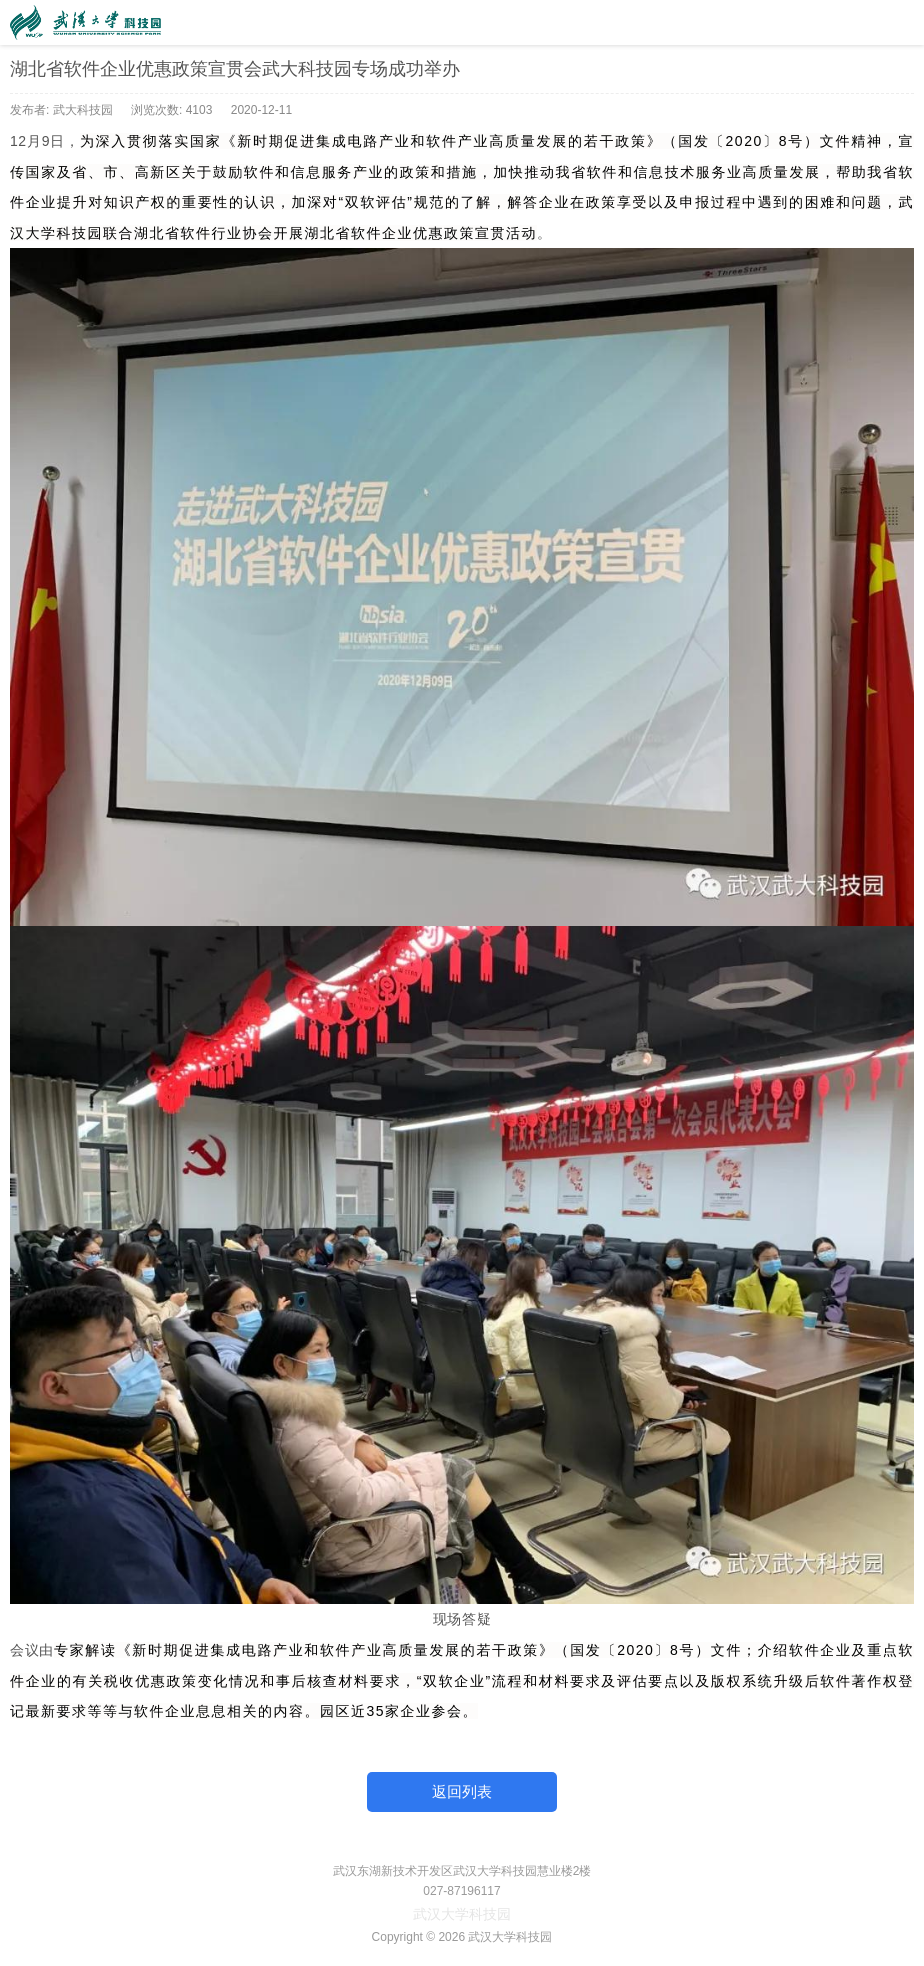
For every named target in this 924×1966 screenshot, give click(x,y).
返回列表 (462, 1791)
